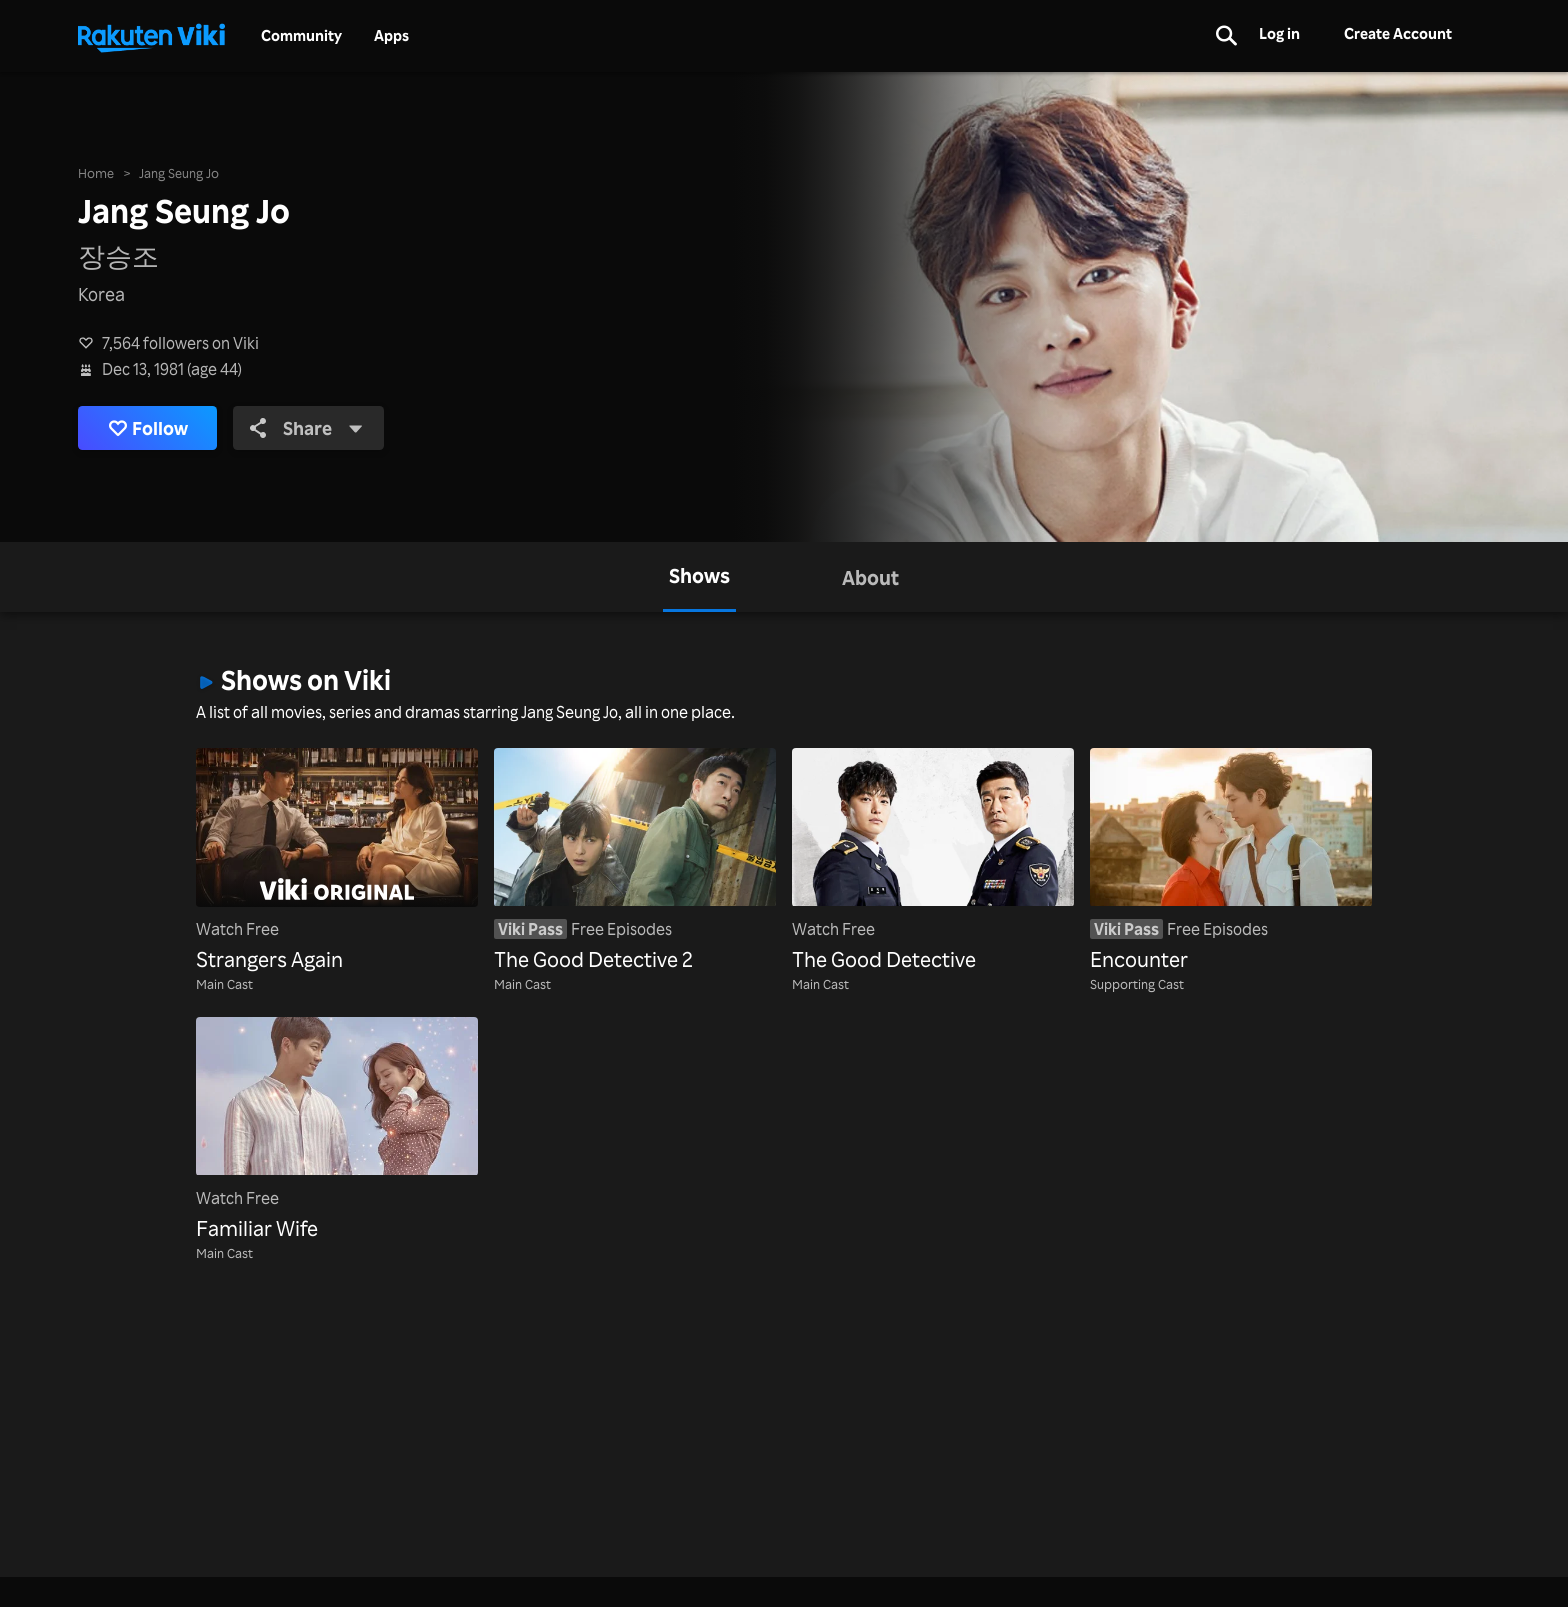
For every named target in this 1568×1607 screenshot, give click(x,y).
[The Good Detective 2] (635, 861)
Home (96, 172)
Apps (391, 36)
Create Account (1398, 33)
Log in (1279, 33)
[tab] (699, 577)
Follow (148, 428)
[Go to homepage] (151, 36)
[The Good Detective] (933, 861)
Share (306, 428)
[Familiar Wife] (337, 1130)
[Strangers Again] (337, 861)
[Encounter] (1231, 861)
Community (301, 36)
